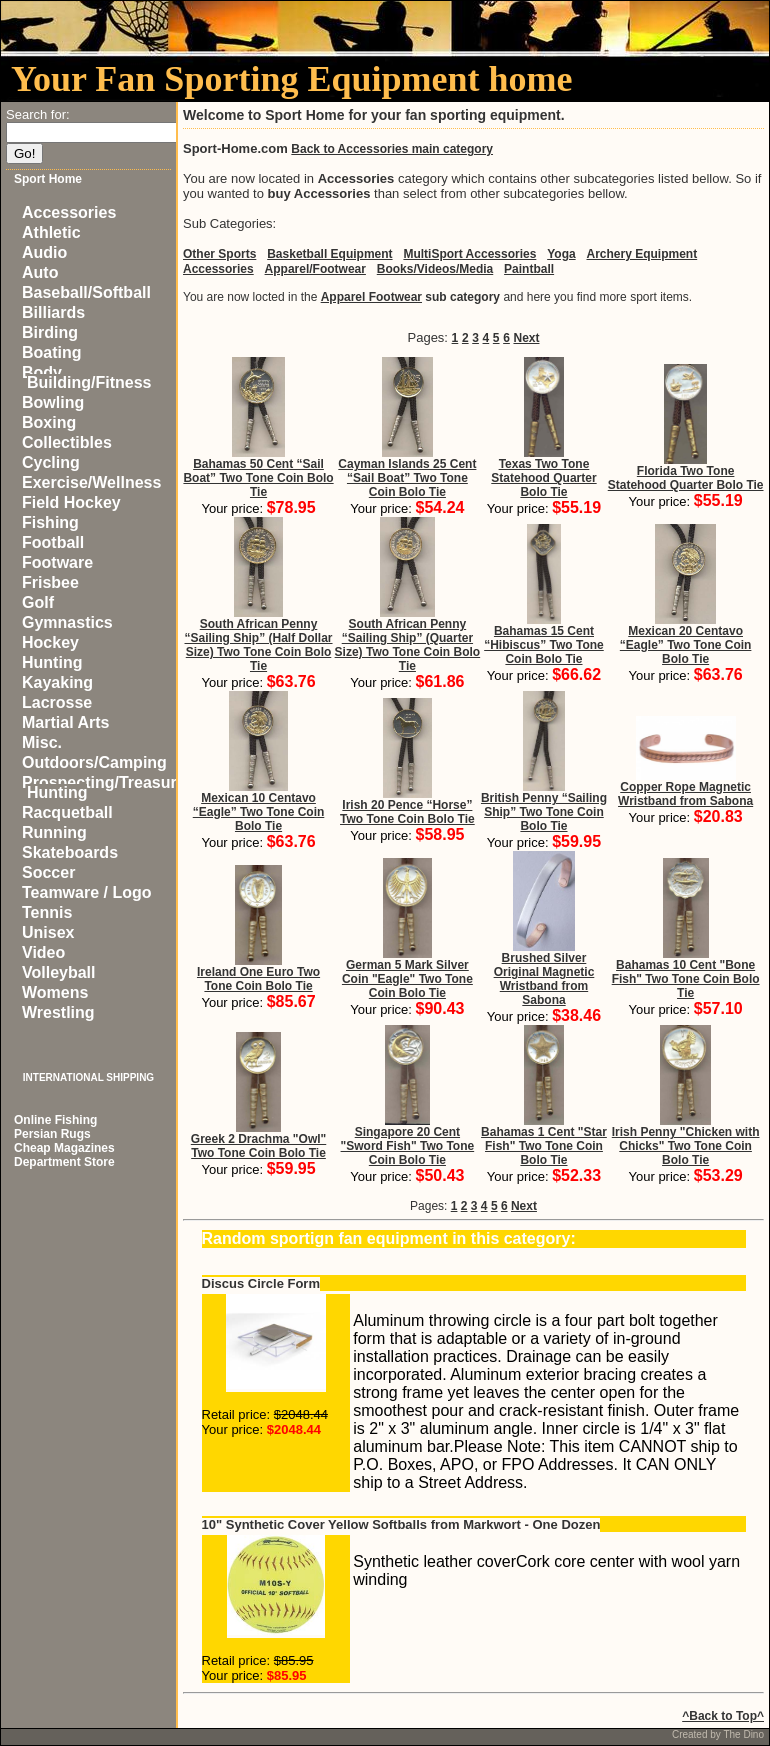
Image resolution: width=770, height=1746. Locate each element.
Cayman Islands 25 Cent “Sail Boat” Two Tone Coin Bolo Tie (407, 478)
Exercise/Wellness (91, 482)
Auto (40, 272)
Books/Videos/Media (435, 269)
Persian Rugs (52, 1134)
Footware (57, 562)
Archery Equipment (641, 254)
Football (53, 542)
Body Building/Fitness (86, 377)
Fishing (50, 522)
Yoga (561, 254)
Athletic (51, 232)
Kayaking (57, 682)
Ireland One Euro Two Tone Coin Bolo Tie (258, 979)
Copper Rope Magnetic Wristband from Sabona (685, 794)
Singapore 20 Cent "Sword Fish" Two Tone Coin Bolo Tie (408, 1146)
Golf (38, 602)
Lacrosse (57, 702)
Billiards (53, 312)
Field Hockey (71, 502)
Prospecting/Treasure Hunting (104, 787)
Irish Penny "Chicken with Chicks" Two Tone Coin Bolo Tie (686, 1146)
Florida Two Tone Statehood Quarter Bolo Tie (686, 478)
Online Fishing (55, 1120)
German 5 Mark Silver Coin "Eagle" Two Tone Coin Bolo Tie (407, 979)
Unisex (48, 932)
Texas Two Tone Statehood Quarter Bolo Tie (543, 478)
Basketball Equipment (329, 254)
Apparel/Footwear (315, 269)
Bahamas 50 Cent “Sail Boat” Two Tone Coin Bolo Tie (258, 478)
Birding (50, 332)
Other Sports (219, 254)
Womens (55, 992)
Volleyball (59, 972)
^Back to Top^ (723, 1716)
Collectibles (67, 442)
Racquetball (67, 812)
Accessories (69, 212)
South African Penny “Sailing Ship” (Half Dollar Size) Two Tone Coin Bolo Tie (259, 645)
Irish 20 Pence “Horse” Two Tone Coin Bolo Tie (407, 812)
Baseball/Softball (86, 292)
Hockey (50, 642)
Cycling (51, 462)
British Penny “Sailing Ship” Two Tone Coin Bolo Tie (544, 812)
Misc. (42, 742)
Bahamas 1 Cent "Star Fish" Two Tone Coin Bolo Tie (544, 1146)
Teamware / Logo (87, 892)
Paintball (529, 269)
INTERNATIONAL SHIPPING (88, 1077)
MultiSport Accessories (469, 254)
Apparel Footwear (371, 297)
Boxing (49, 422)
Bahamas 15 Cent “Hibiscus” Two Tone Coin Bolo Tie (544, 645)
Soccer (48, 872)
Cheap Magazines (64, 1148)
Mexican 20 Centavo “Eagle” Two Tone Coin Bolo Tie (686, 645)
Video (43, 952)
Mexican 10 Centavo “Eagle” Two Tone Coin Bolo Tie (259, 812)
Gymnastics (67, 622)
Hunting (52, 662)
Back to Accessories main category (392, 149)
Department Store (64, 1162)
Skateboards (70, 852)
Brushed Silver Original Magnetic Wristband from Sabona (544, 979)
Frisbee (50, 582)
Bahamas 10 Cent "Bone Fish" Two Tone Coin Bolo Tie (686, 979)
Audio (44, 252)
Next (526, 338)
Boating (52, 352)
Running (54, 832)
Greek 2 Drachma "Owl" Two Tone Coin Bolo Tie (258, 1146)
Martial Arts (65, 722)
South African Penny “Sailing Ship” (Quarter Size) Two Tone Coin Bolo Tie (408, 645)
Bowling (53, 402)
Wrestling (58, 1012)
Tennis (47, 912)
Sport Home (48, 179)
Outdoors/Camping (94, 762)
